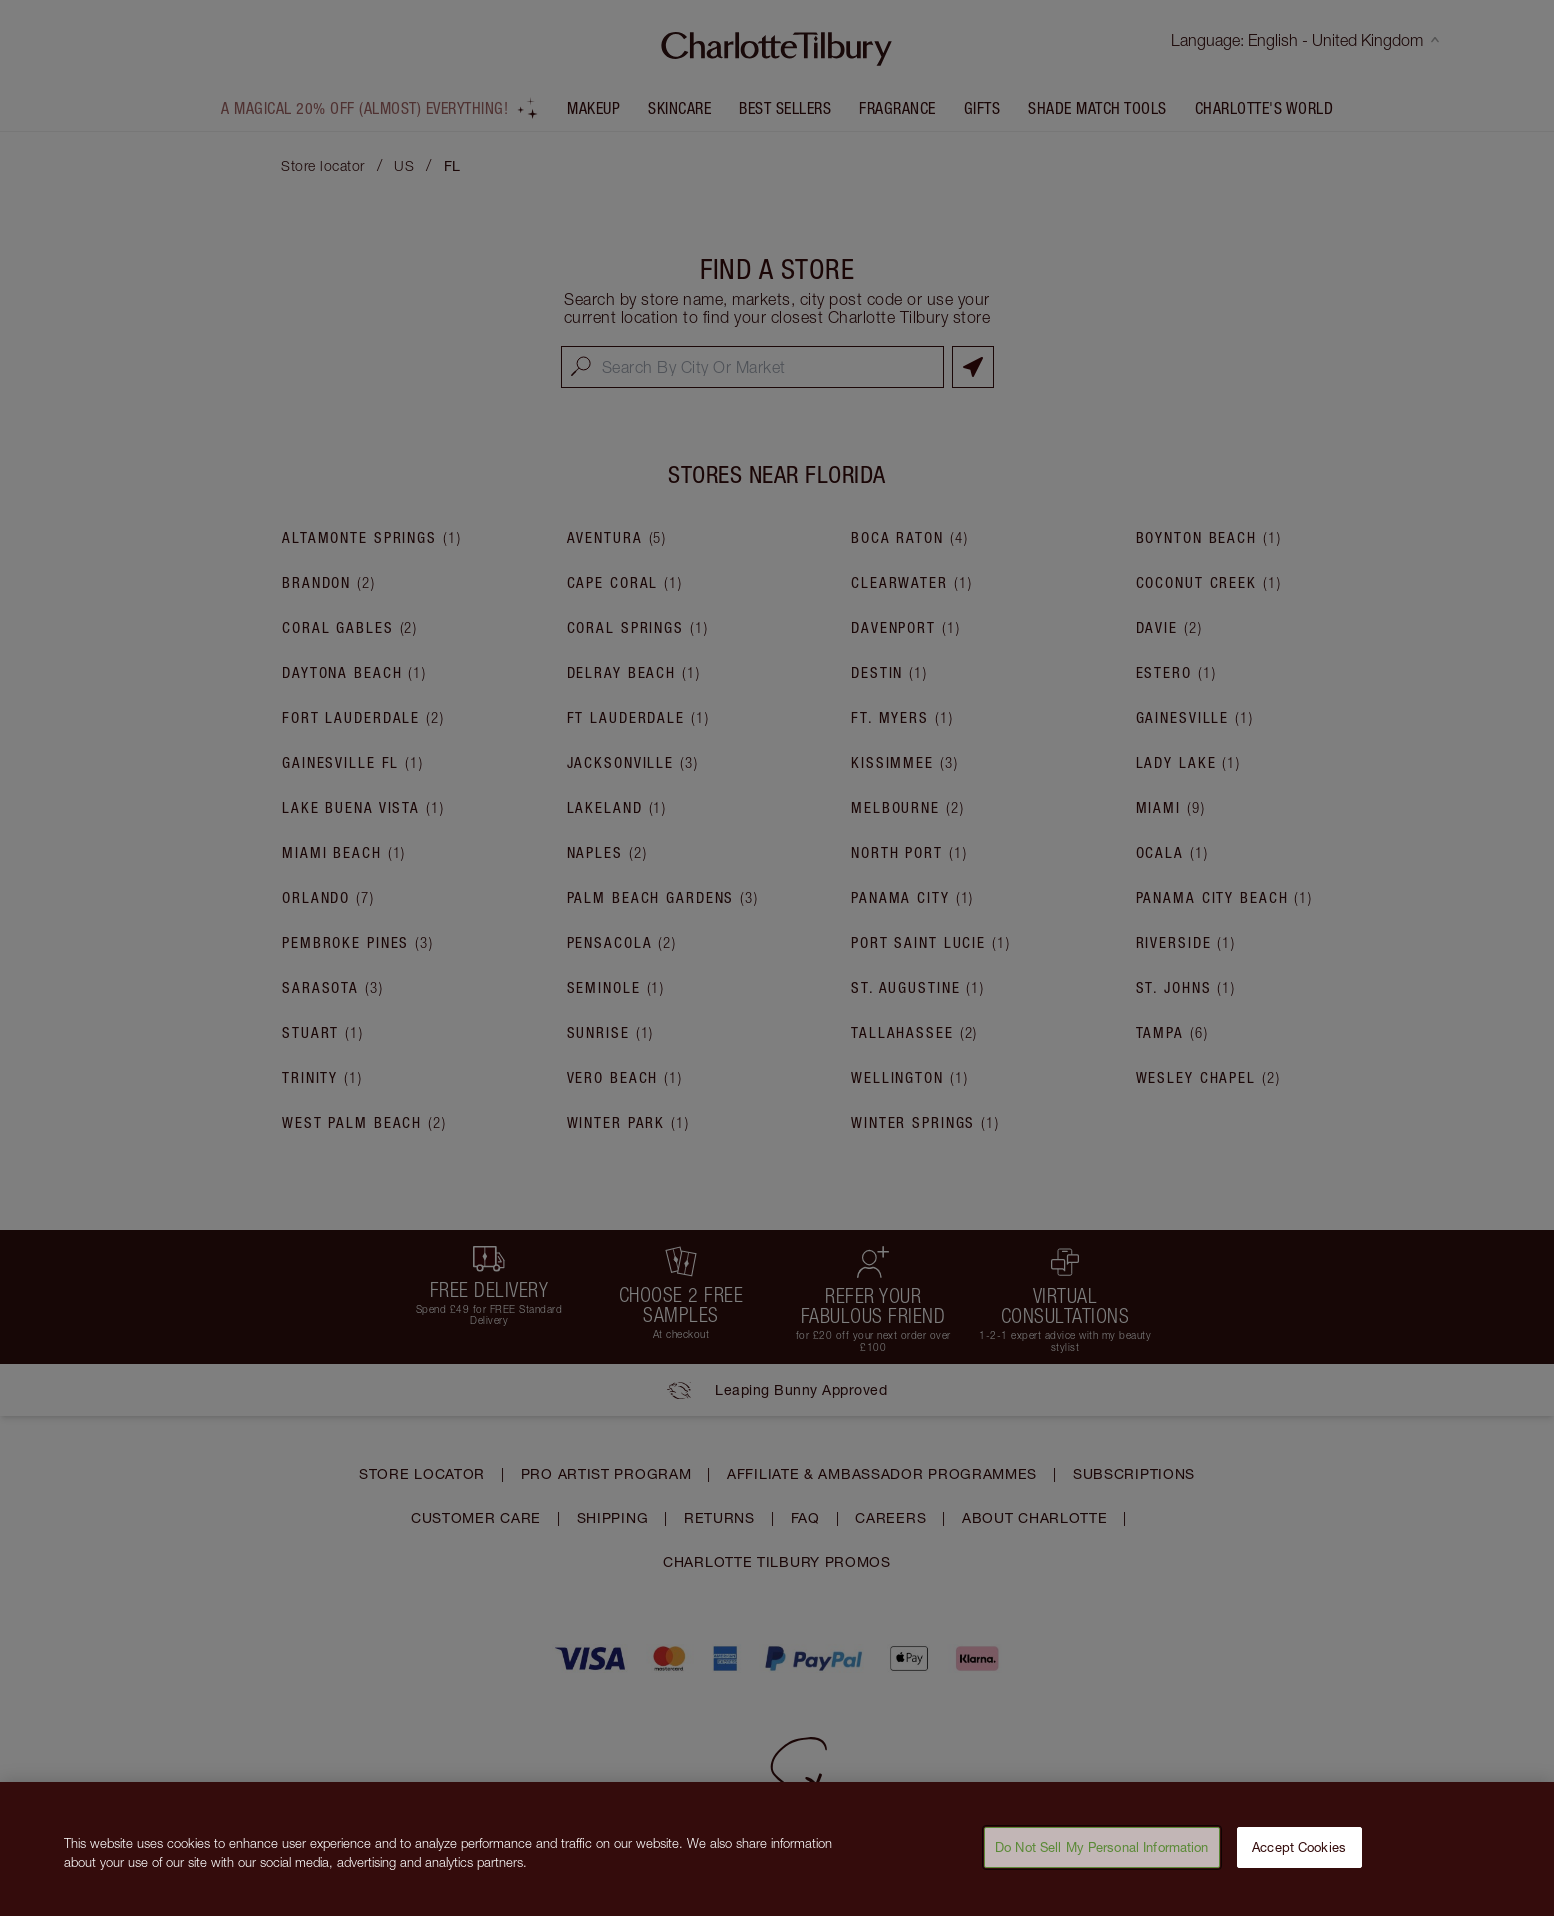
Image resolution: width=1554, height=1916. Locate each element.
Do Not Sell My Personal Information (1102, 1861)
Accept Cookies (1299, 1861)
